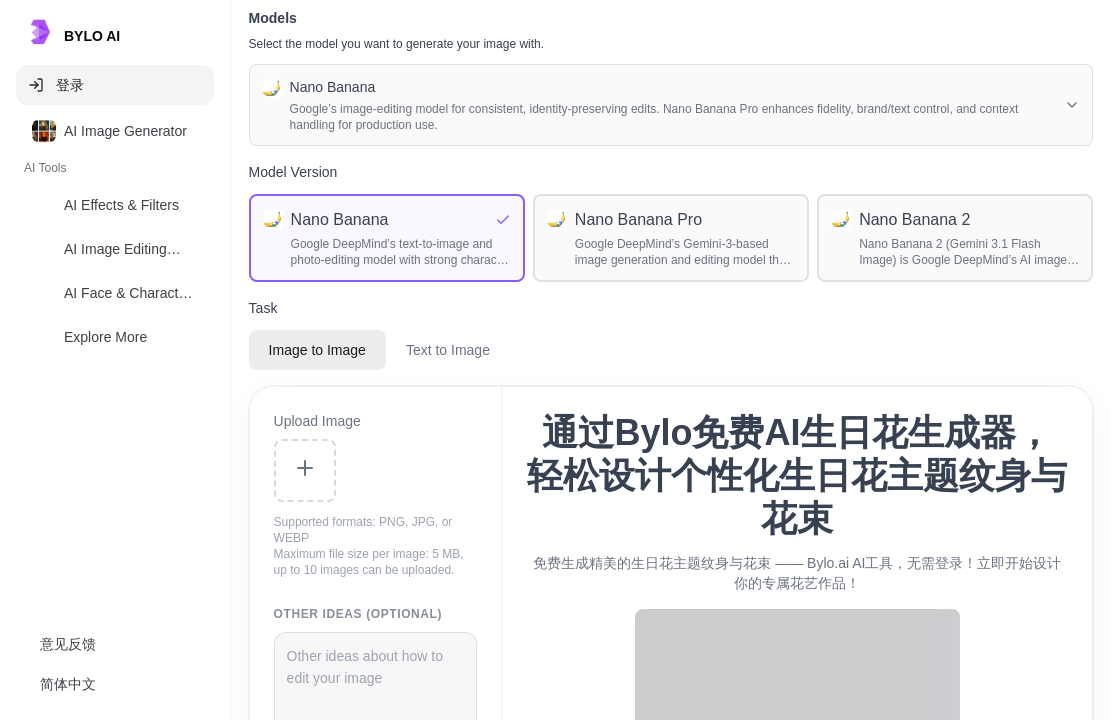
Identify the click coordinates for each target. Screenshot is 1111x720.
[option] (115, 131)
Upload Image (317, 421)
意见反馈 (68, 644)
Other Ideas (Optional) (358, 614)
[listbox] (115, 238)
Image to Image (317, 350)
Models (273, 18)
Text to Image (448, 350)
